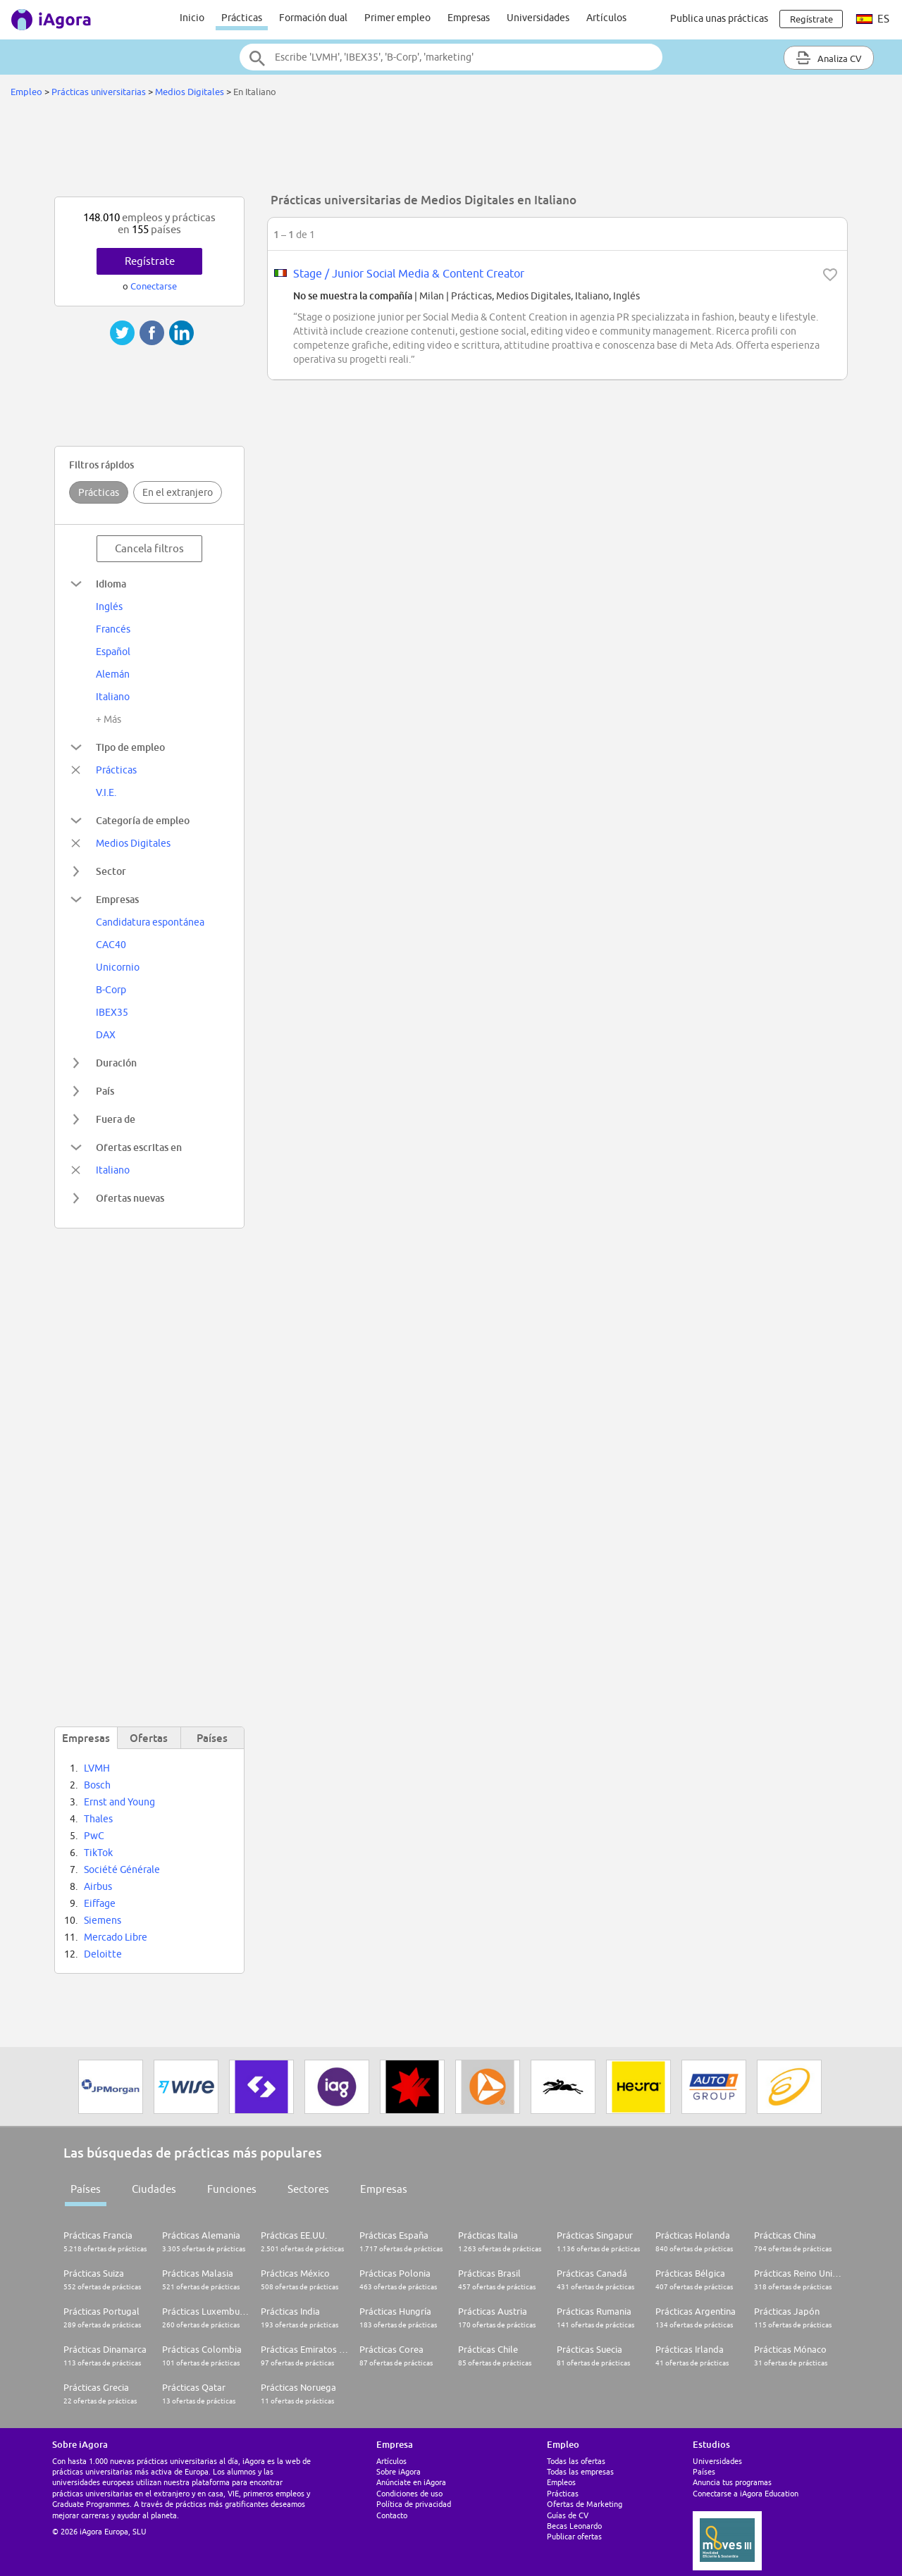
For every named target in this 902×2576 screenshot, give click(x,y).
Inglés (109, 606)
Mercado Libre (115, 1937)
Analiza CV (829, 58)
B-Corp (111, 989)
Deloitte (103, 1954)
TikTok (98, 1852)
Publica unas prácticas (719, 18)
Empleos (561, 2482)
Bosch (97, 1785)
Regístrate (150, 261)
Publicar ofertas (574, 2536)
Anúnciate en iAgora (411, 2482)
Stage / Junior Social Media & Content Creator (408, 273)
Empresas (468, 17)
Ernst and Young (119, 1801)
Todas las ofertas (576, 2460)
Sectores (308, 2189)
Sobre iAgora (398, 2471)
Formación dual (313, 17)
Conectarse (153, 286)
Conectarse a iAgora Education (745, 2493)
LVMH (97, 1768)
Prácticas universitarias (98, 91)
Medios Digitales (189, 91)
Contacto (391, 2515)
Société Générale (122, 1869)
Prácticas (241, 17)
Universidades (538, 17)
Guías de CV (567, 2515)
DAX (106, 1034)
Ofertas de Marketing (584, 2503)
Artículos (606, 17)
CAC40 (111, 944)
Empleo (26, 91)
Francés (113, 629)
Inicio (192, 17)
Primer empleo (397, 17)
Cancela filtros (149, 548)
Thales (98, 1818)
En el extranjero (177, 492)
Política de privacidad (413, 2503)
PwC (94, 1835)
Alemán (113, 674)
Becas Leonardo (574, 2525)
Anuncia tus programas (732, 2482)
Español (113, 651)
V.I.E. (106, 792)
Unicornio (118, 967)
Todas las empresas (580, 2471)
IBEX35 (112, 1012)
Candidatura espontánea (150, 922)
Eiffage (100, 1903)
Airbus (98, 1886)
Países (85, 2189)
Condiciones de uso (409, 2493)
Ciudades (154, 2189)
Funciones (232, 2189)
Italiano (113, 696)
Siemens (102, 1920)
